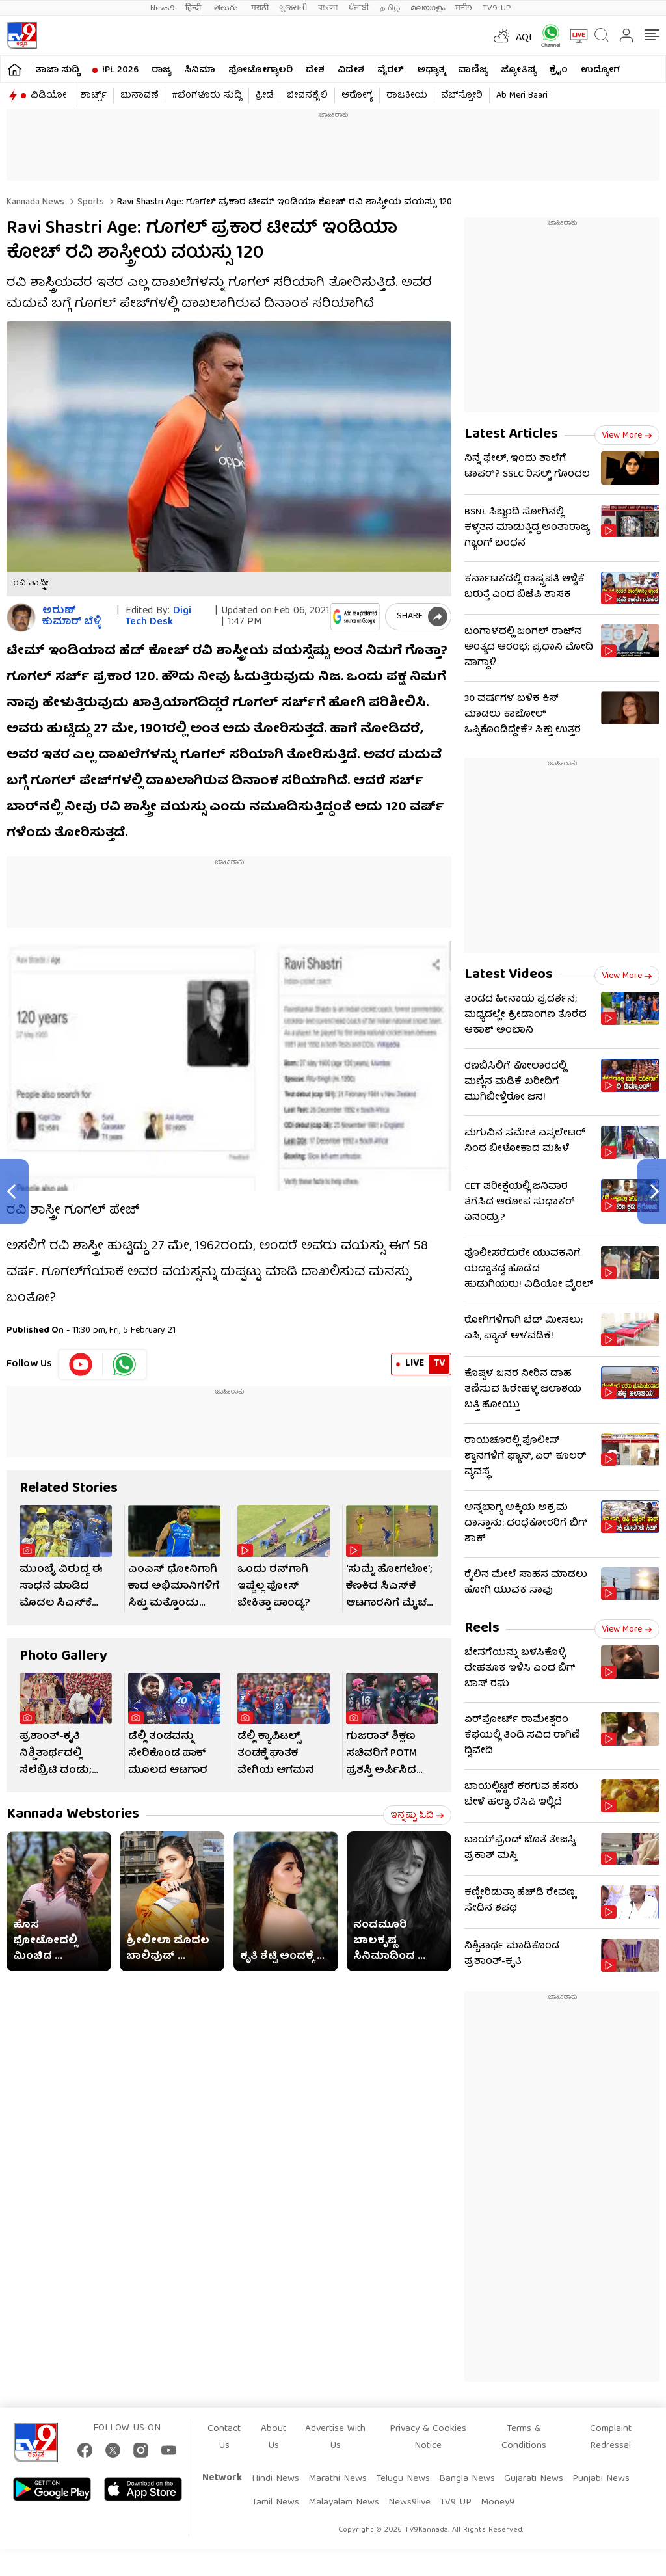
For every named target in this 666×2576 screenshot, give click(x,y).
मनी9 (463, 8)
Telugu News (403, 2479)
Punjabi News (601, 2479)
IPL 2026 (120, 70)
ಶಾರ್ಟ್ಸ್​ (93, 95)
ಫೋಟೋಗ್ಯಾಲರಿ (260, 70)
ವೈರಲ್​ (390, 70)
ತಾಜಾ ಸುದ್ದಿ (57, 70)
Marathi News (337, 2479)
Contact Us (224, 2437)
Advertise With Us (335, 2437)
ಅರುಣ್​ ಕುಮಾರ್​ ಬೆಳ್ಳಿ (71, 617)
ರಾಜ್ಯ (161, 70)
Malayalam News (343, 2502)
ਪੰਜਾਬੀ (359, 8)
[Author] (21, 617)
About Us (273, 2437)
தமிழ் (390, 8)
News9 (162, 8)
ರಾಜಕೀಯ (406, 95)
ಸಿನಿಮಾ (199, 70)
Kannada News (35, 202)
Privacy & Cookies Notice (428, 2437)
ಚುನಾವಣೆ (139, 95)
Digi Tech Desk (158, 616)
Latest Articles (511, 434)
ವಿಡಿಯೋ (48, 95)
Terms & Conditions (523, 2437)
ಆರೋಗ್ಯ (357, 95)
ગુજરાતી (293, 8)
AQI (524, 38)
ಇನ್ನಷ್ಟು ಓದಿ (417, 1816)
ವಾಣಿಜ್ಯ (473, 70)
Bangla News (467, 2479)
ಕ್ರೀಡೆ (264, 95)
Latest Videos (508, 975)
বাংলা (328, 8)
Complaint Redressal (611, 2437)
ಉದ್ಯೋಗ (600, 70)
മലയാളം (427, 8)
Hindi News (275, 2479)
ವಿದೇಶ (351, 70)
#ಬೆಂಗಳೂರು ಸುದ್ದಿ (207, 95)
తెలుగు (227, 8)
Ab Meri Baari (522, 95)
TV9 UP (456, 2502)
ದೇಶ (315, 70)
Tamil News (275, 2502)
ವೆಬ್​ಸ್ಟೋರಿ (462, 95)
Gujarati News (533, 2479)
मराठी (260, 8)
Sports (89, 202)
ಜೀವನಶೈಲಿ (307, 95)
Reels (482, 1628)
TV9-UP (497, 8)
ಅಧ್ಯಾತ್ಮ (431, 70)
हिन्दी (194, 8)
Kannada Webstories (73, 1814)
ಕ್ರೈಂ (559, 70)
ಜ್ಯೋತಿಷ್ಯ (519, 70)
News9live (409, 2502)
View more (627, 436)
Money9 (497, 2502)
